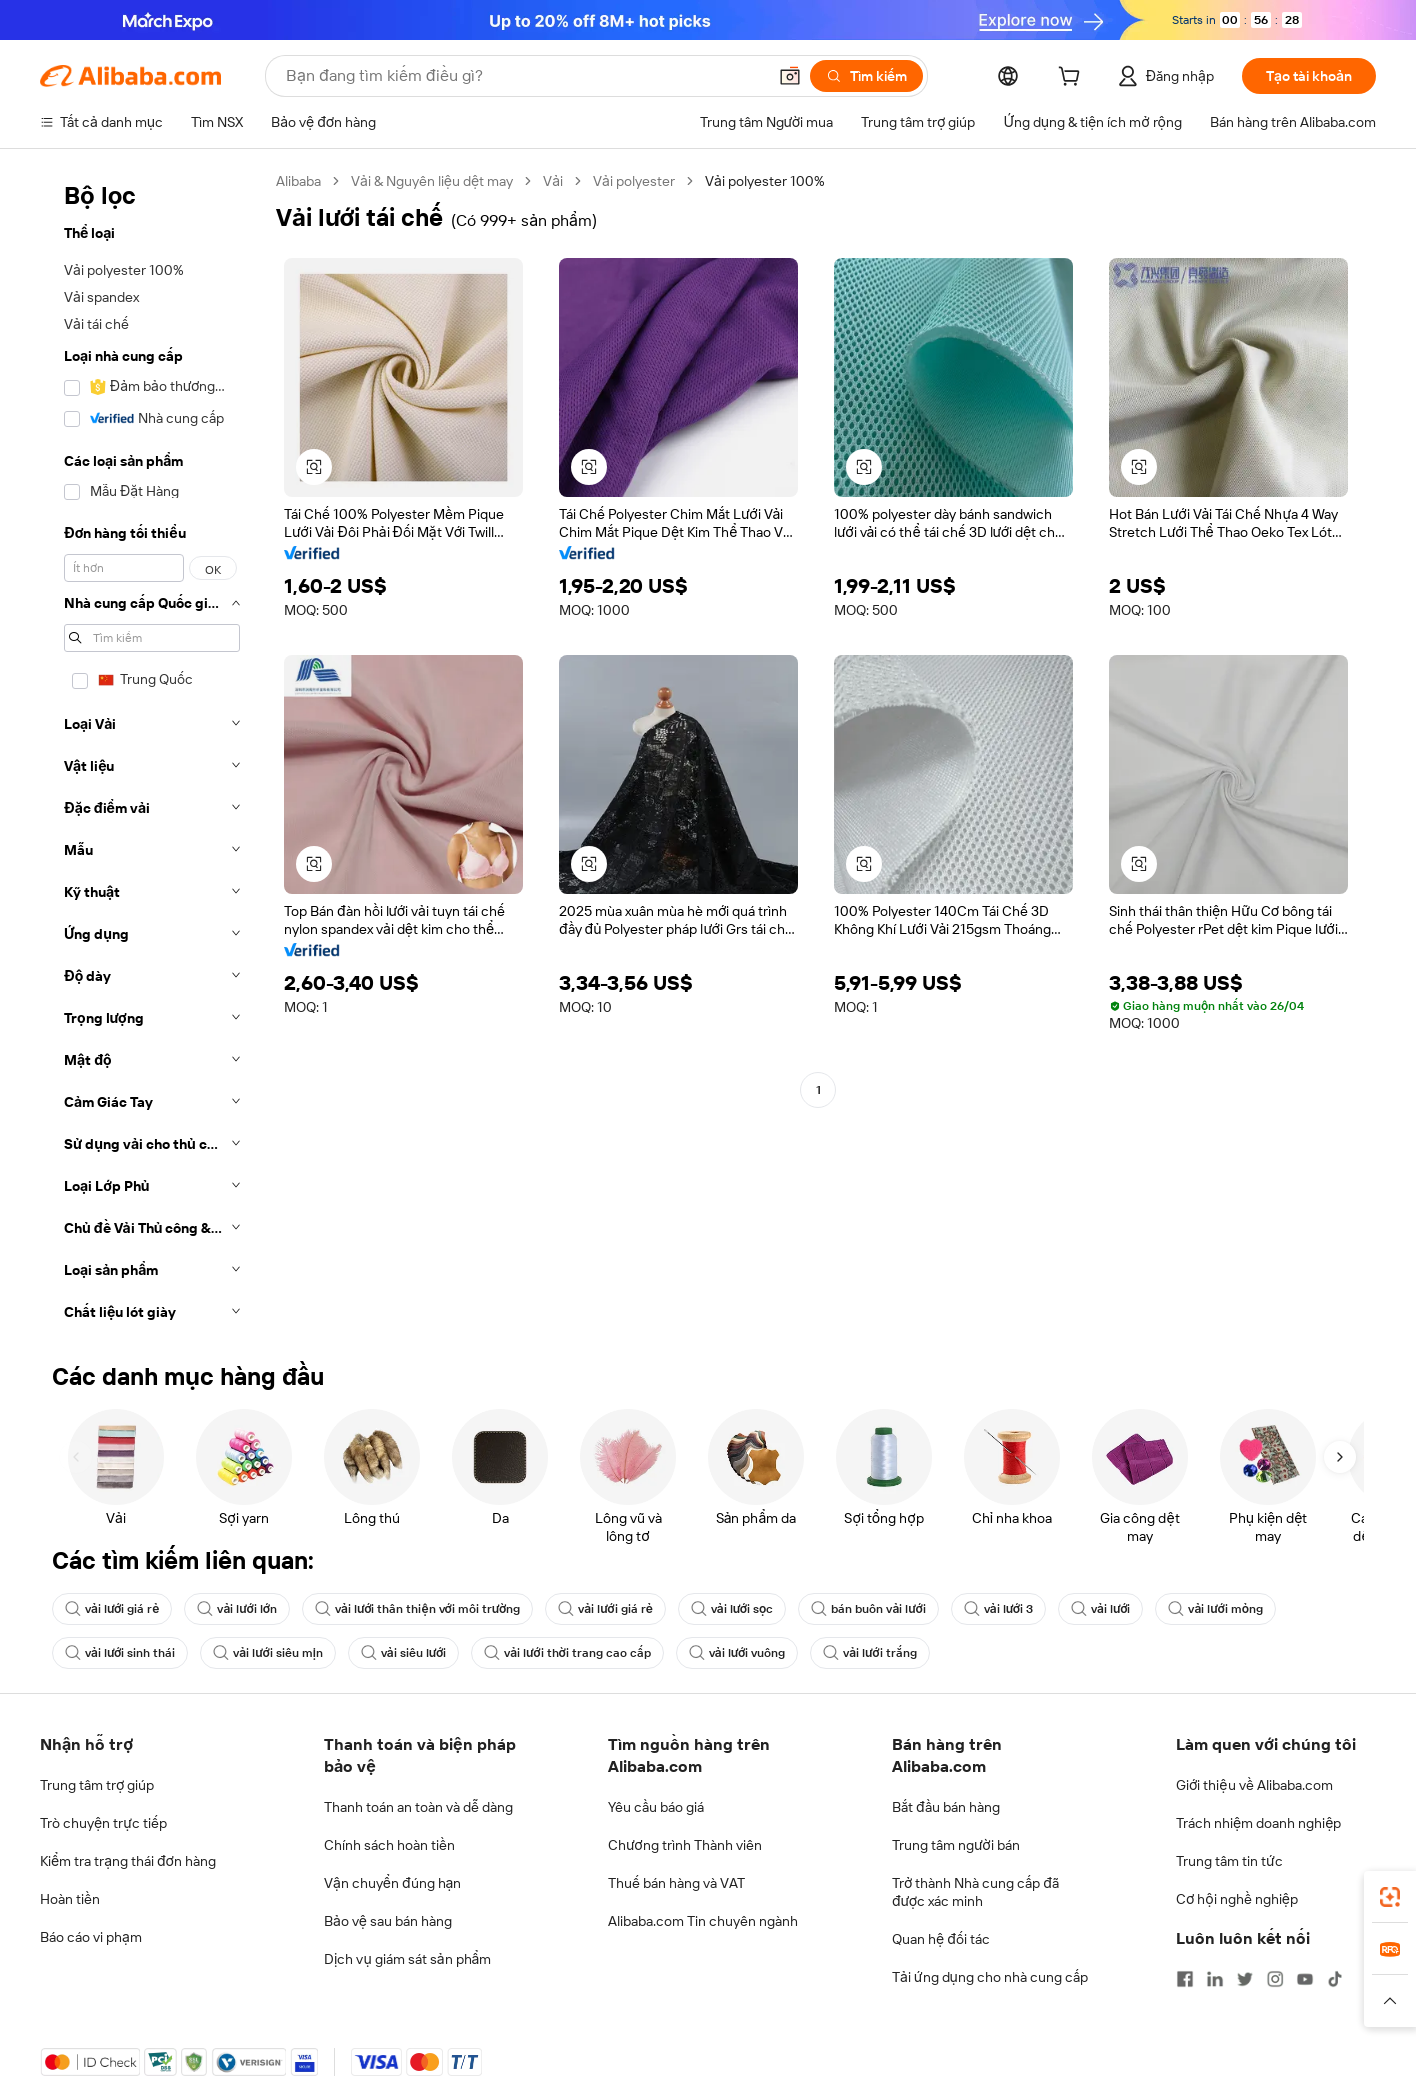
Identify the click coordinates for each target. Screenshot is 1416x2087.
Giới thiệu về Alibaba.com (1254, 1785)
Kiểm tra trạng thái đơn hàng (128, 1861)
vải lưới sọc (732, 1609)
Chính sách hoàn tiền (389, 1845)
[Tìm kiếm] (866, 76)
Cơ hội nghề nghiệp (1237, 1899)
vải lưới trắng (869, 1653)
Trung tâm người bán (956, 1845)
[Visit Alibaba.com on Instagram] (1275, 1979)
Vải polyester (634, 181)
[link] (1390, 1897)
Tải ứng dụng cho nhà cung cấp (990, 1977)
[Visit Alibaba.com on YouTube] (1305, 1979)
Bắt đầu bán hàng (946, 1807)
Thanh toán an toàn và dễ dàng (418, 1807)
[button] (790, 76)
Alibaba (298, 181)
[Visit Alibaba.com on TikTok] (1335, 1979)
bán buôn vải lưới (868, 1609)
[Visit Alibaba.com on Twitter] (1245, 1979)
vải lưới (1100, 1609)
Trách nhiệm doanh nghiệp (1258, 1823)
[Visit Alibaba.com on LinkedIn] (1215, 1979)
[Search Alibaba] (524, 76)
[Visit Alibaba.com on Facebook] (1185, 1979)
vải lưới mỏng (1215, 1609)
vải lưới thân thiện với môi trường (417, 1609)
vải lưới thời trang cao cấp (567, 1653)
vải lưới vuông (737, 1653)
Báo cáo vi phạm (91, 1937)
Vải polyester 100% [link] (765, 181)
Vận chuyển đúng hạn (392, 1883)
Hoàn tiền (70, 1899)
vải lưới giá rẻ (112, 1609)
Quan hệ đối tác (941, 1939)
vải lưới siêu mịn (268, 1653)
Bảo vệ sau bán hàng (388, 1921)
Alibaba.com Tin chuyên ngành (703, 1921)
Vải (553, 181)
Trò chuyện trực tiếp (103, 1823)
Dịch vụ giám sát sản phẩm (407, 1959)
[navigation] (152, 752)
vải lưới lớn (237, 1609)
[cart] (1073, 79)
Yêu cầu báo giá (656, 1807)
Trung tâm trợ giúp (97, 1785)
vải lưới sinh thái (120, 1653)
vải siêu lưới (403, 1653)
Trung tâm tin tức (1229, 1861)
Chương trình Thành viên (685, 1845)
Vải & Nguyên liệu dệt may (432, 181)
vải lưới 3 (998, 1609)
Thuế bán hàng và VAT (676, 1883)
